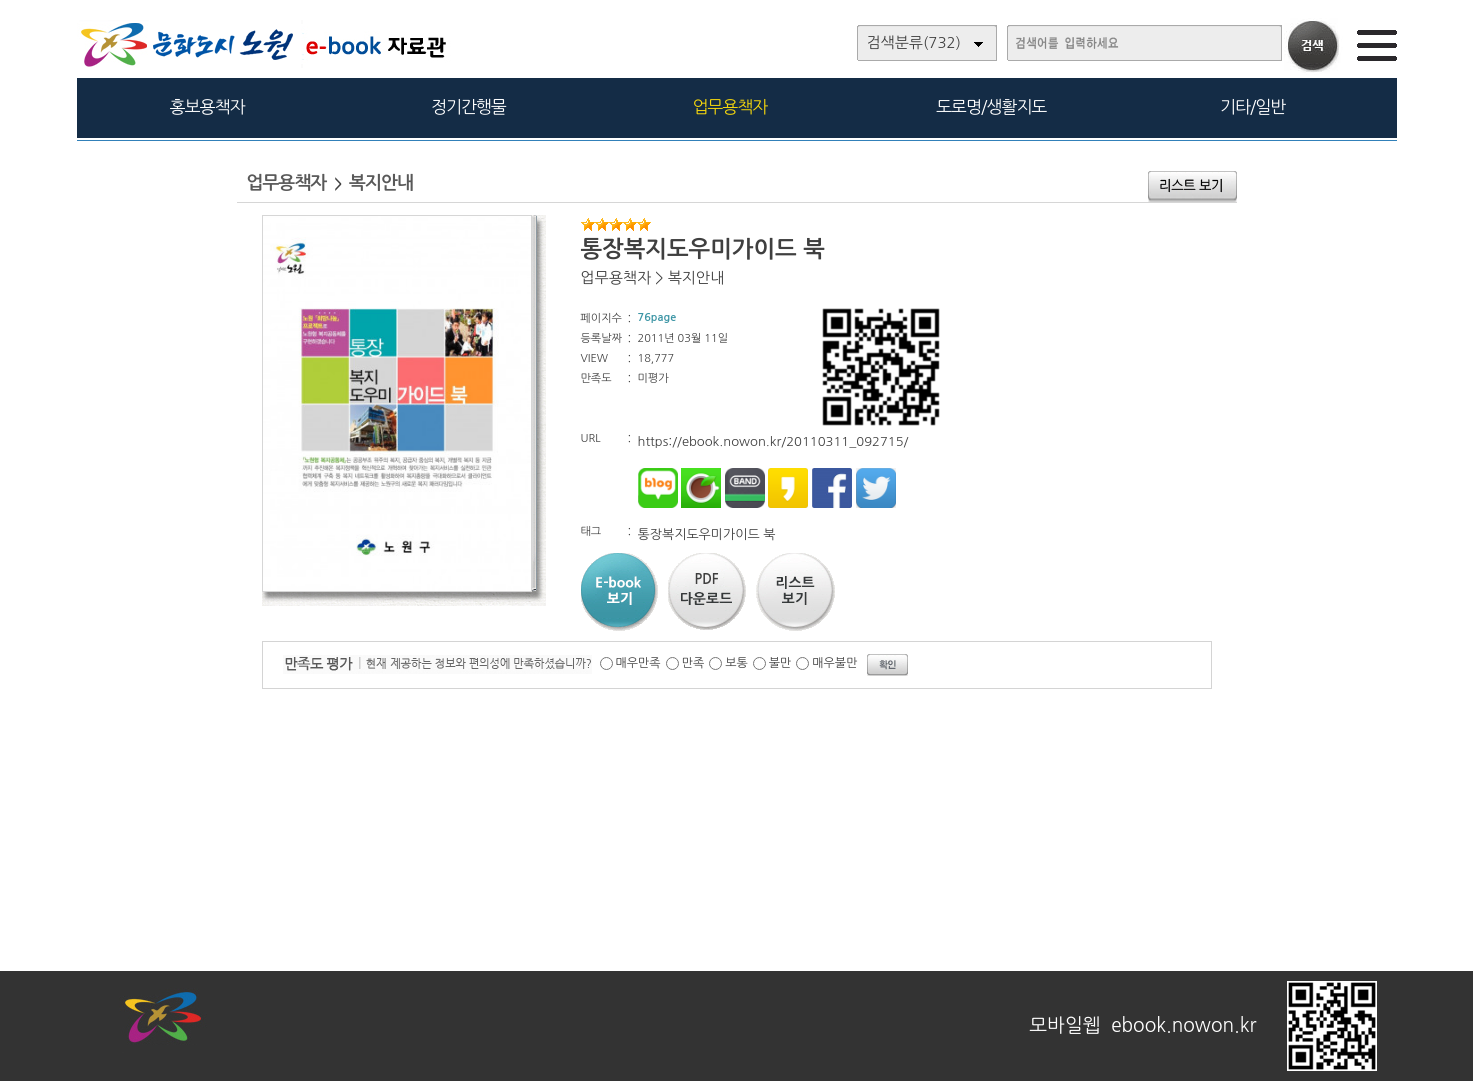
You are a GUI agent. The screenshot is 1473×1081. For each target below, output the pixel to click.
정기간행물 (468, 106)
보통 (736, 663)
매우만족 (638, 663)
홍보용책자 (207, 106)
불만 (780, 663)
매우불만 (834, 663)
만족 (693, 663)
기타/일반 (1252, 106)
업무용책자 (729, 106)
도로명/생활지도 (991, 106)
